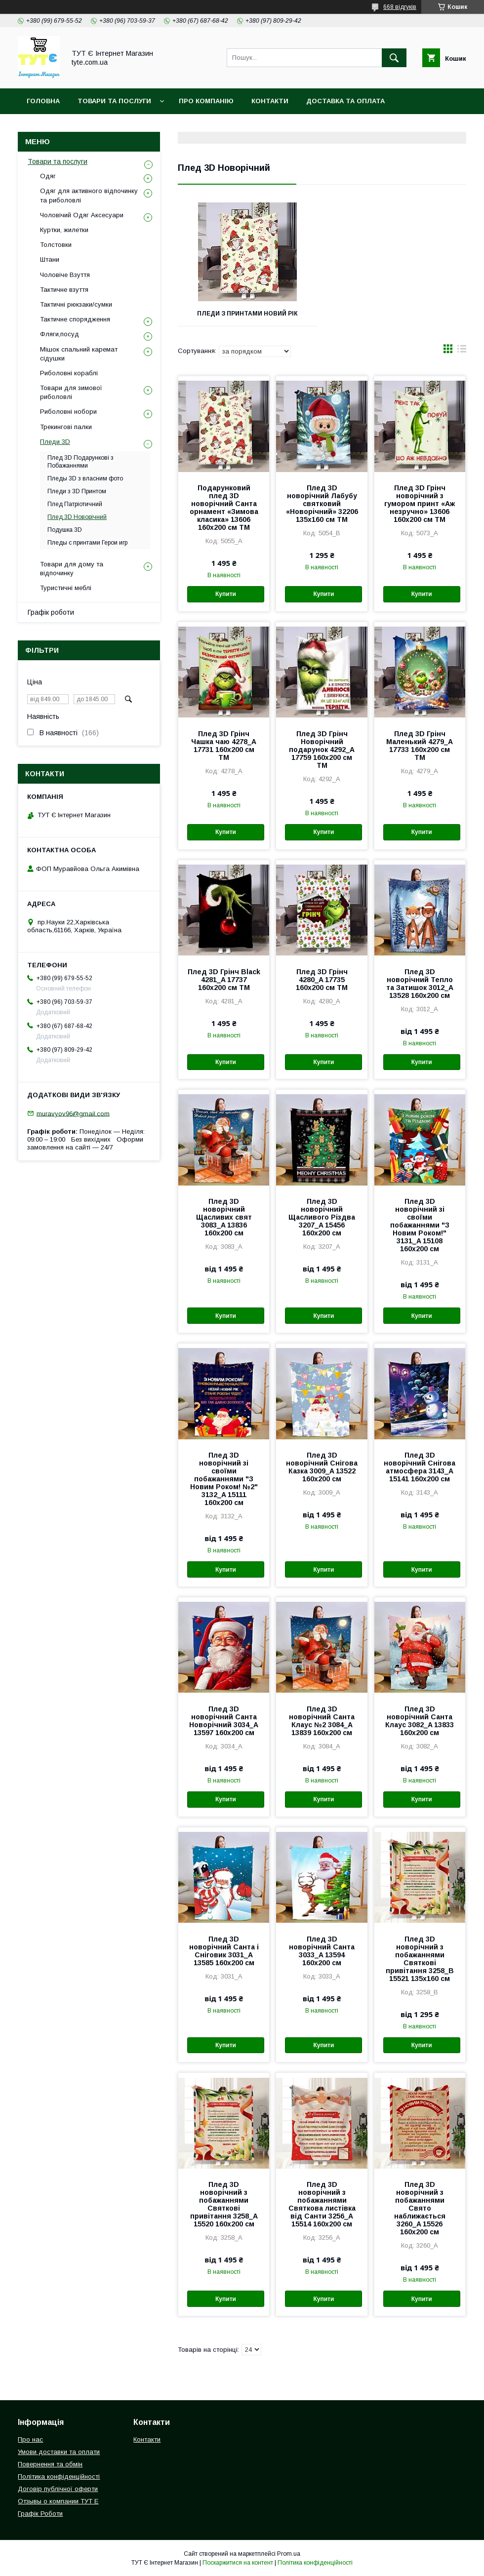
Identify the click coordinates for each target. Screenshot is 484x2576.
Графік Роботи (40, 2513)
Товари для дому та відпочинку (71, 568)
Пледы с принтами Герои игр (87, 542)
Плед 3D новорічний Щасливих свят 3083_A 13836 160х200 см (224, 1217)
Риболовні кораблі (69, 373)
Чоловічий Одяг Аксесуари (81, 215)
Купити (225, 594)
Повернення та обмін (68, 126)
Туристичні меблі (65, 588)
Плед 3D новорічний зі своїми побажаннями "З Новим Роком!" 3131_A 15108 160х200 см (419, 1225)
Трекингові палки (66, 427)
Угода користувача (291, 126)
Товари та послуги (57, 161)
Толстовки (56, 244)
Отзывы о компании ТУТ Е (58, 2501)
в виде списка (461, 351)
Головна (43, 101)
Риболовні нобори (68, 411)
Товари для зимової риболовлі (71, 392)
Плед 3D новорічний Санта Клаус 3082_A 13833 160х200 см (419, 1721)
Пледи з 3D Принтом (76, 491)
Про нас (30, 2439)
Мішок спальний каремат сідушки (79, 354)
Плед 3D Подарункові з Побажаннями (80, 461)
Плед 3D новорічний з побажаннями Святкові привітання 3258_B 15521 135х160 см (420, 1958)
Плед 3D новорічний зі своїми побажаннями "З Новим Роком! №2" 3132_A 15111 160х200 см (224, 1478)
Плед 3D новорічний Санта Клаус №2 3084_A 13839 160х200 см (322, 1721)
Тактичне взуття (64, 289)
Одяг (48, 176)
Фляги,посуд (59, 334)
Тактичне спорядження (75, 319)
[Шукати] (394, 57)
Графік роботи (51, 612)
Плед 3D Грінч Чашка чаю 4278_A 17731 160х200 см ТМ (223, 745)
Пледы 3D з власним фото (85, 478)
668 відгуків (399, 6)
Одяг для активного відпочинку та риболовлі (89, 195)
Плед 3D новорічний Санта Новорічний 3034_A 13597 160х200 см (223, 1721)
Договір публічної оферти (58, 2489)
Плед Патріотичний (74, 504)
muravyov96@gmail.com (73, 1113)
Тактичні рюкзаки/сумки (76, 304)
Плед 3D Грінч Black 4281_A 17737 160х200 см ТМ (224, 979)
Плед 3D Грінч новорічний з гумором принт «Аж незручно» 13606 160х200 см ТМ (419, 503)
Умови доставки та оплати (59, 2452)
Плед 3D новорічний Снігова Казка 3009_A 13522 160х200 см (322, 1467)
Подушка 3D (64, 529)
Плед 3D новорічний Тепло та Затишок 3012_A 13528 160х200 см (419, 983)
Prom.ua (288, 2553)
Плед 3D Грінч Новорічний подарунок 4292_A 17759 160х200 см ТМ (322, 749)
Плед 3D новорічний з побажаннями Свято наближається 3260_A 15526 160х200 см (419, 2208)
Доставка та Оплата (345, 101)
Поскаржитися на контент (237, 2562)
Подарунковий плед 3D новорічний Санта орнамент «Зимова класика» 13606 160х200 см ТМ (224, 507)
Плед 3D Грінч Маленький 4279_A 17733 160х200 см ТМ (419, 745)
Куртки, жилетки (64, 230)
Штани (49, 259)
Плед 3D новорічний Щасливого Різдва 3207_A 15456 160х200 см (321, 1217)
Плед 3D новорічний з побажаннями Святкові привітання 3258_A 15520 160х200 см (224, 2204)
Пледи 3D (55, 441)
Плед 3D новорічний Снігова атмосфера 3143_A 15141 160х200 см (419, 1467)
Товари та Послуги (114, 101)
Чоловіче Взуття (65, 274)
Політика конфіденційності (182, 126)
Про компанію (206, 101)
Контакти (269, 101)
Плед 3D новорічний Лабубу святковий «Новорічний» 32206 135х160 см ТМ (322, 503)
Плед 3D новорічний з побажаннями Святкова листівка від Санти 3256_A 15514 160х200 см (322, 2204)
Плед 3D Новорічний (77, 517)
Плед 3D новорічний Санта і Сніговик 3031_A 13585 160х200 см (224, 1951)
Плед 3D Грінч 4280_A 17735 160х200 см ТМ (322, 979)
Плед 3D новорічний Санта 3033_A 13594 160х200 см (322, 1951)
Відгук (358, 126)
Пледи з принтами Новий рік (247, 313)
